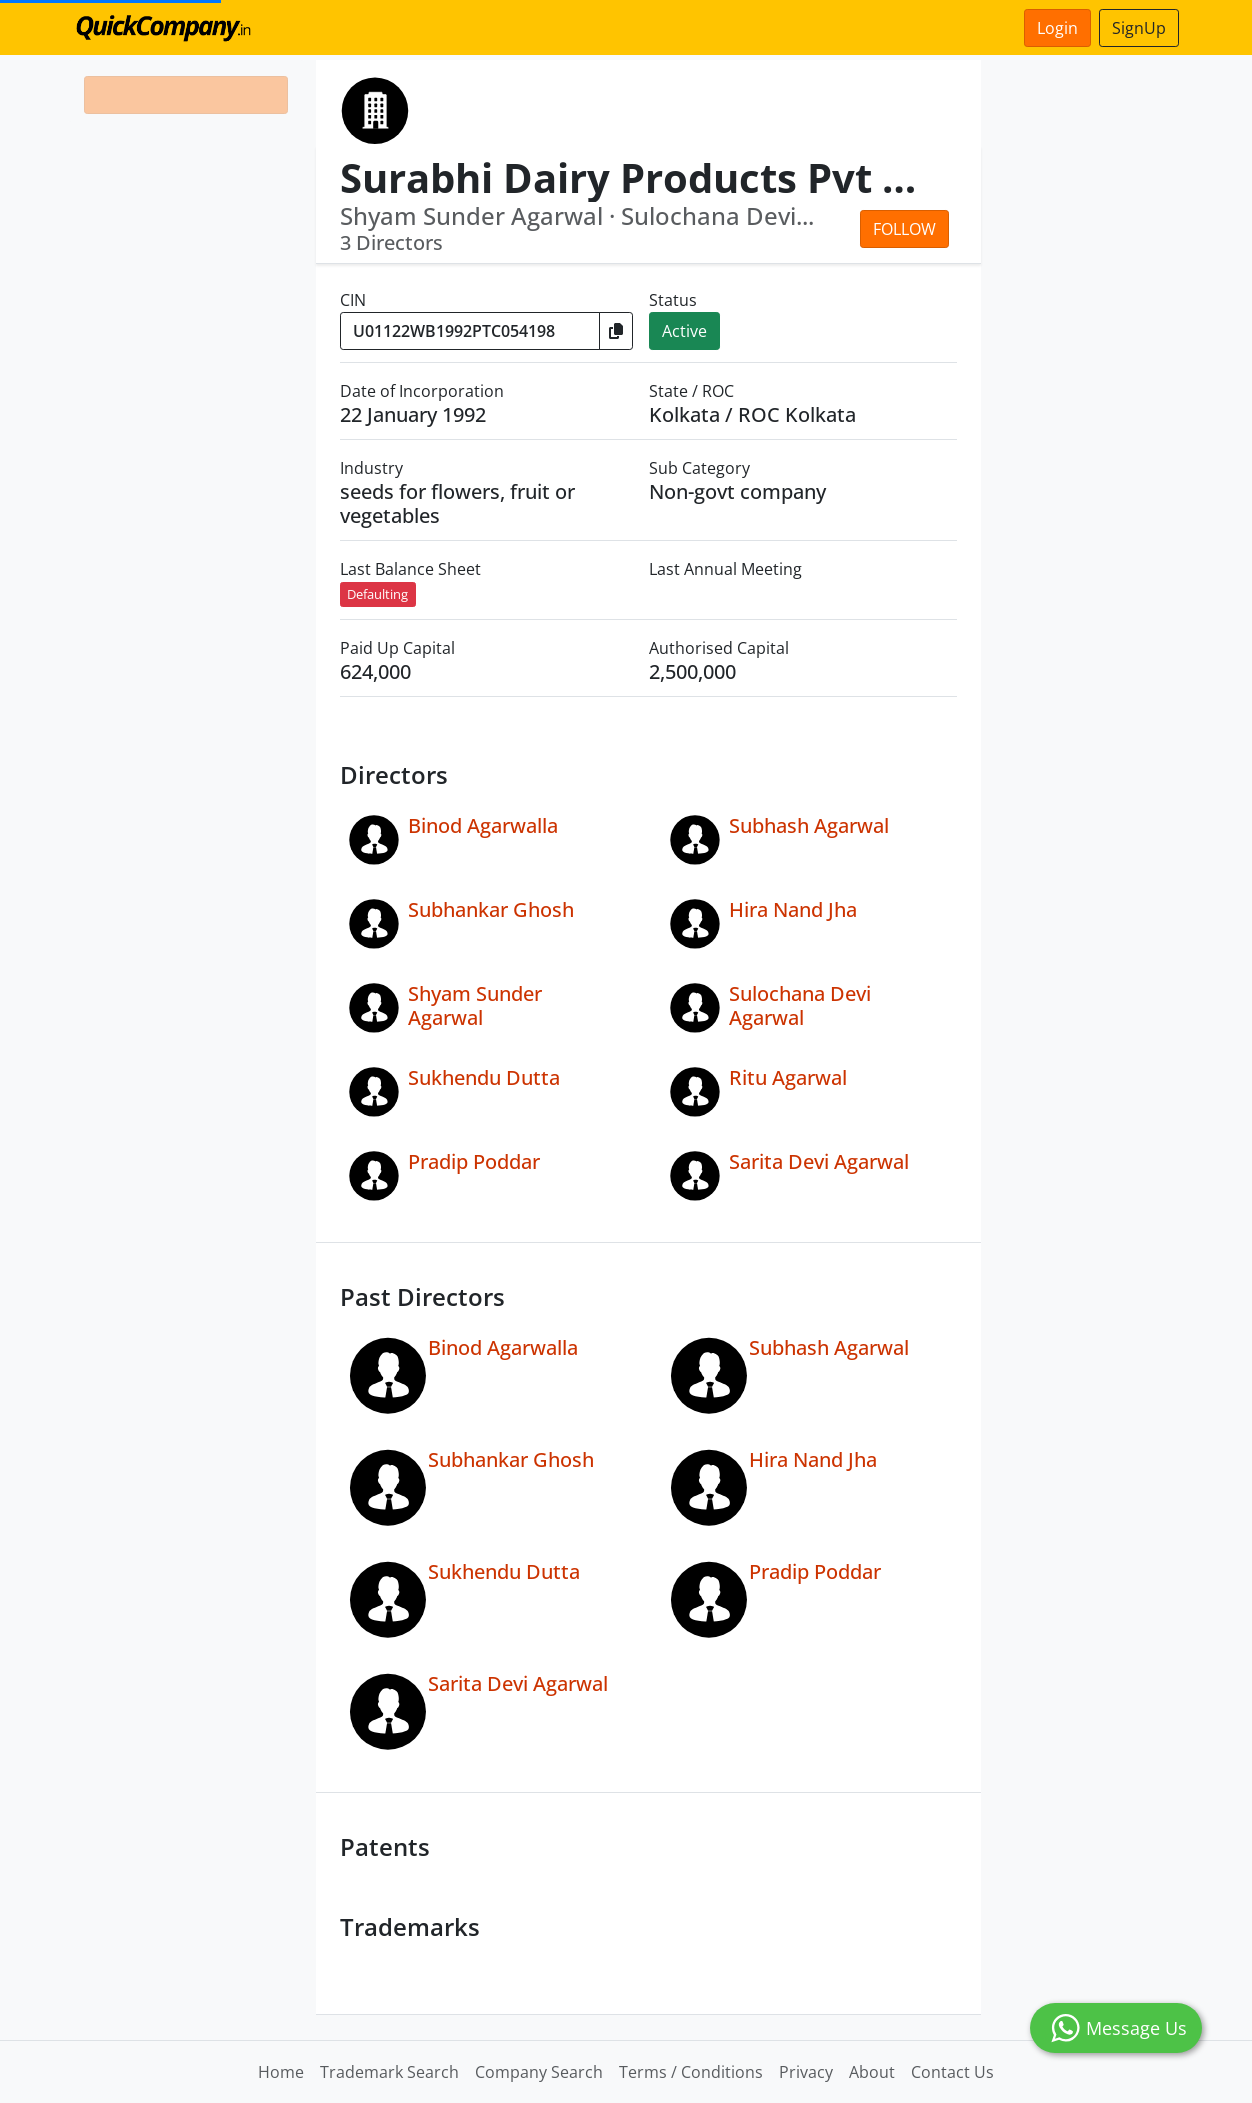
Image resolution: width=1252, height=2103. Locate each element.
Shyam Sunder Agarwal (475, 1005)
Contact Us (952, 2072)
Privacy (806, 2072)
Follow (904, 229)
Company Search (539, 2072)
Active (684, 331)
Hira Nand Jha (793, 909)
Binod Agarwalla (483, 825)
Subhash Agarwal (809, 825)
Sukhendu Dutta (484, 1077)
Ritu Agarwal (788, 1077)
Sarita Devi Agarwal (819, 1161)
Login (1057, 28)
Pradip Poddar (474, 1161)
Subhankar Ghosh (491, 909)
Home (281, 2072)
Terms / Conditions (691, 2072)
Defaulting (377, 594)
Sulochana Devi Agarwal (800, 1005)
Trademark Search (389, 2072)
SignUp (1139, 28)
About (872, 2072)
